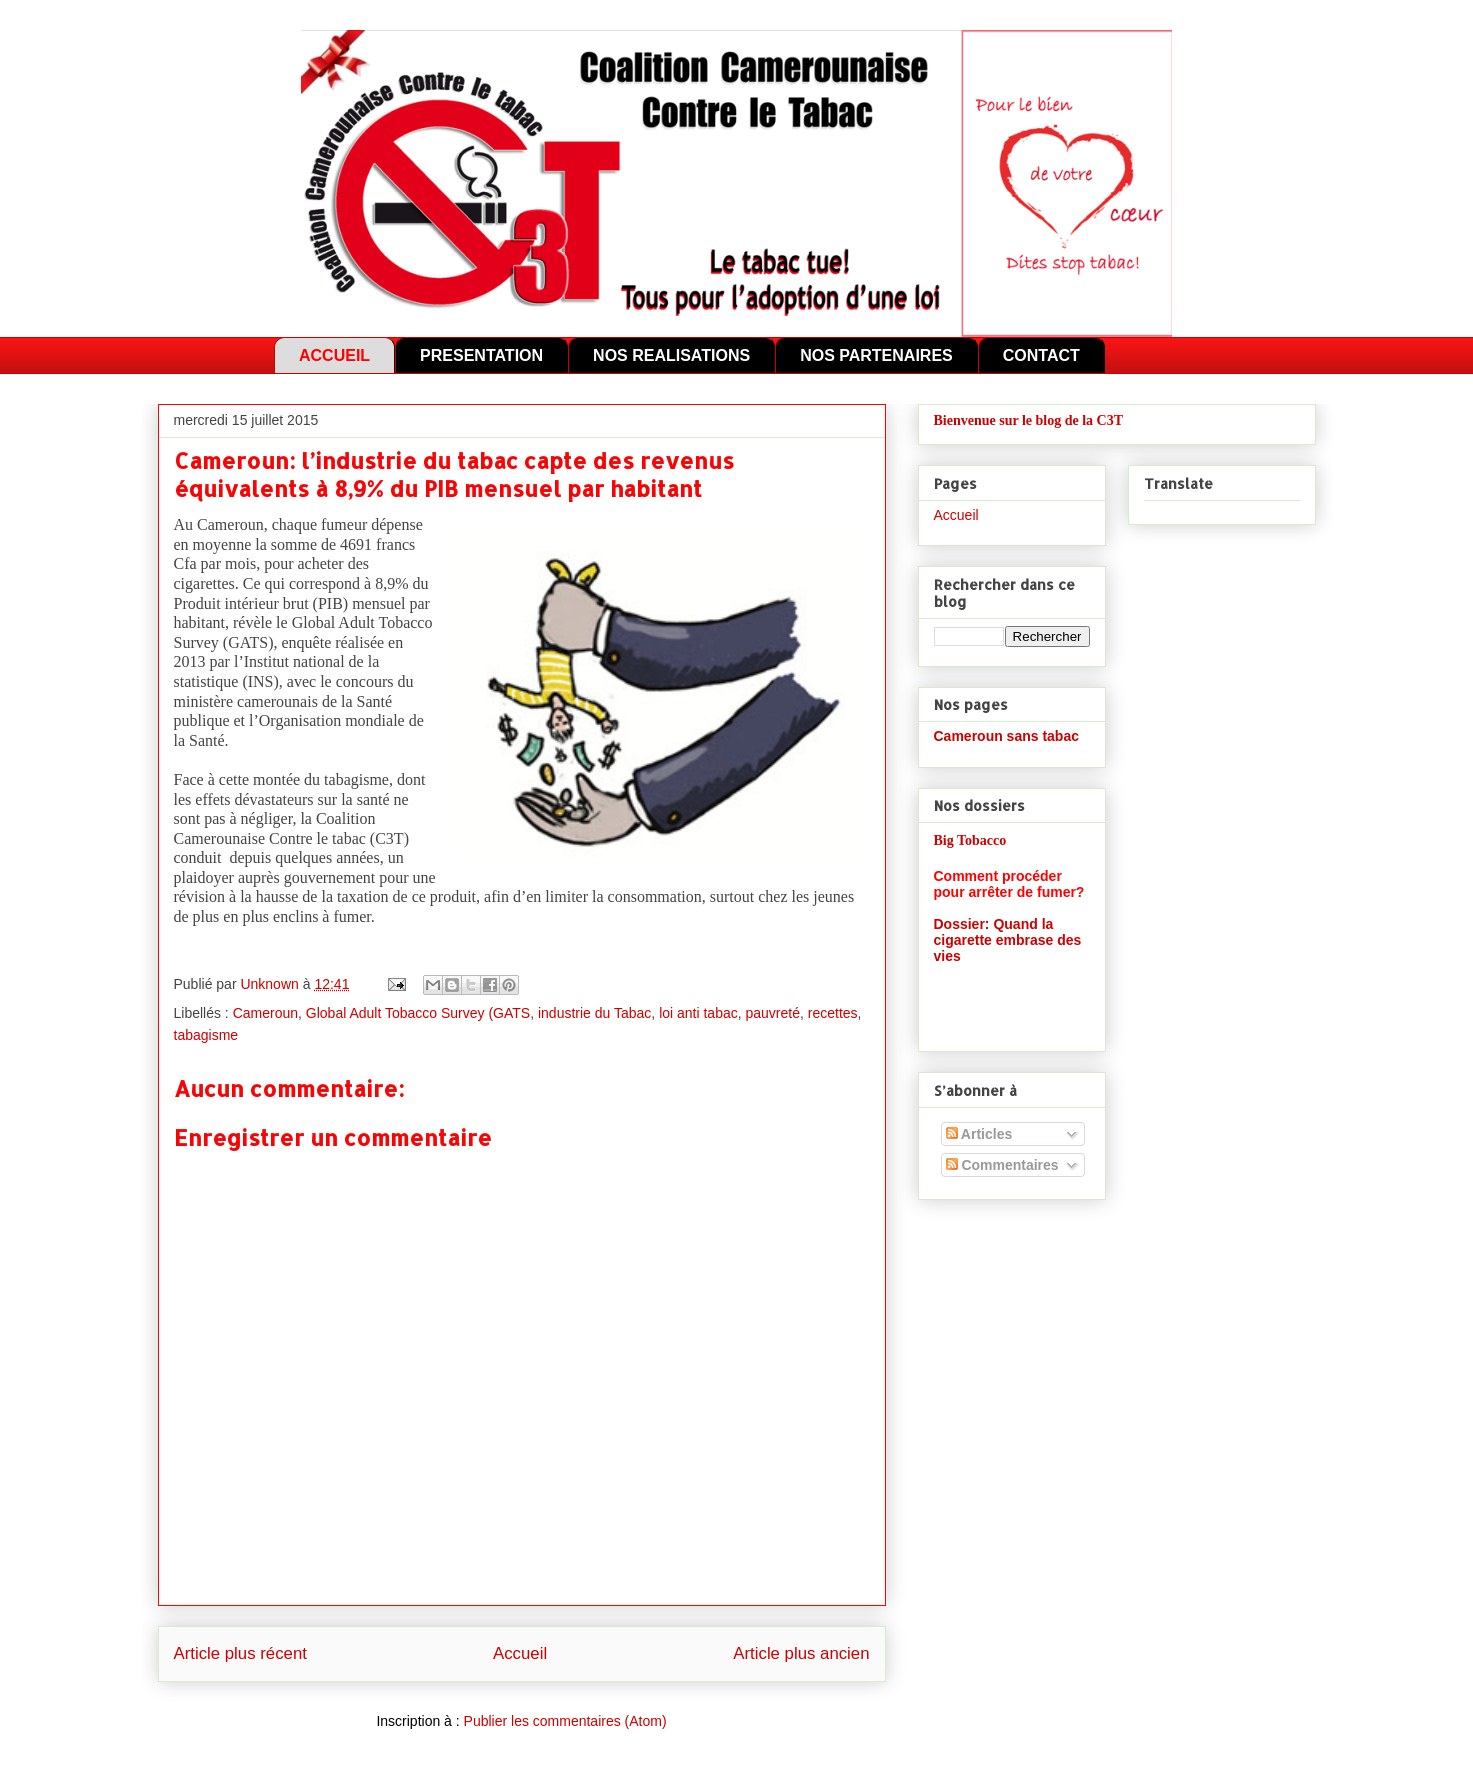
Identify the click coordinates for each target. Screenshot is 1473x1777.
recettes (833, 1013)
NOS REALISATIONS (671, 355)
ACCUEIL (334, 355)
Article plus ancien (801, 1653)
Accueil (520, 1653)
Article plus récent (240, 1653)
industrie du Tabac (594, 1013)
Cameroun (265, 1013)
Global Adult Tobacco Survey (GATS (418, 1013)
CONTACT (1041, 355)
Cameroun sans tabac (1007, 736)
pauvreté (773, 1013)
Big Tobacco (970, 840)
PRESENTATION (481, 355)
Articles (979, 1134)
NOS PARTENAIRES (876, 355)
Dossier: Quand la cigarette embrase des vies (1008, 940)
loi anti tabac (698, 1013)
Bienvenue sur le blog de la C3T (1029, 420)
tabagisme (206, 1035)
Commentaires (1002, 1165)
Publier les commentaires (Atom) (565, 1721)
